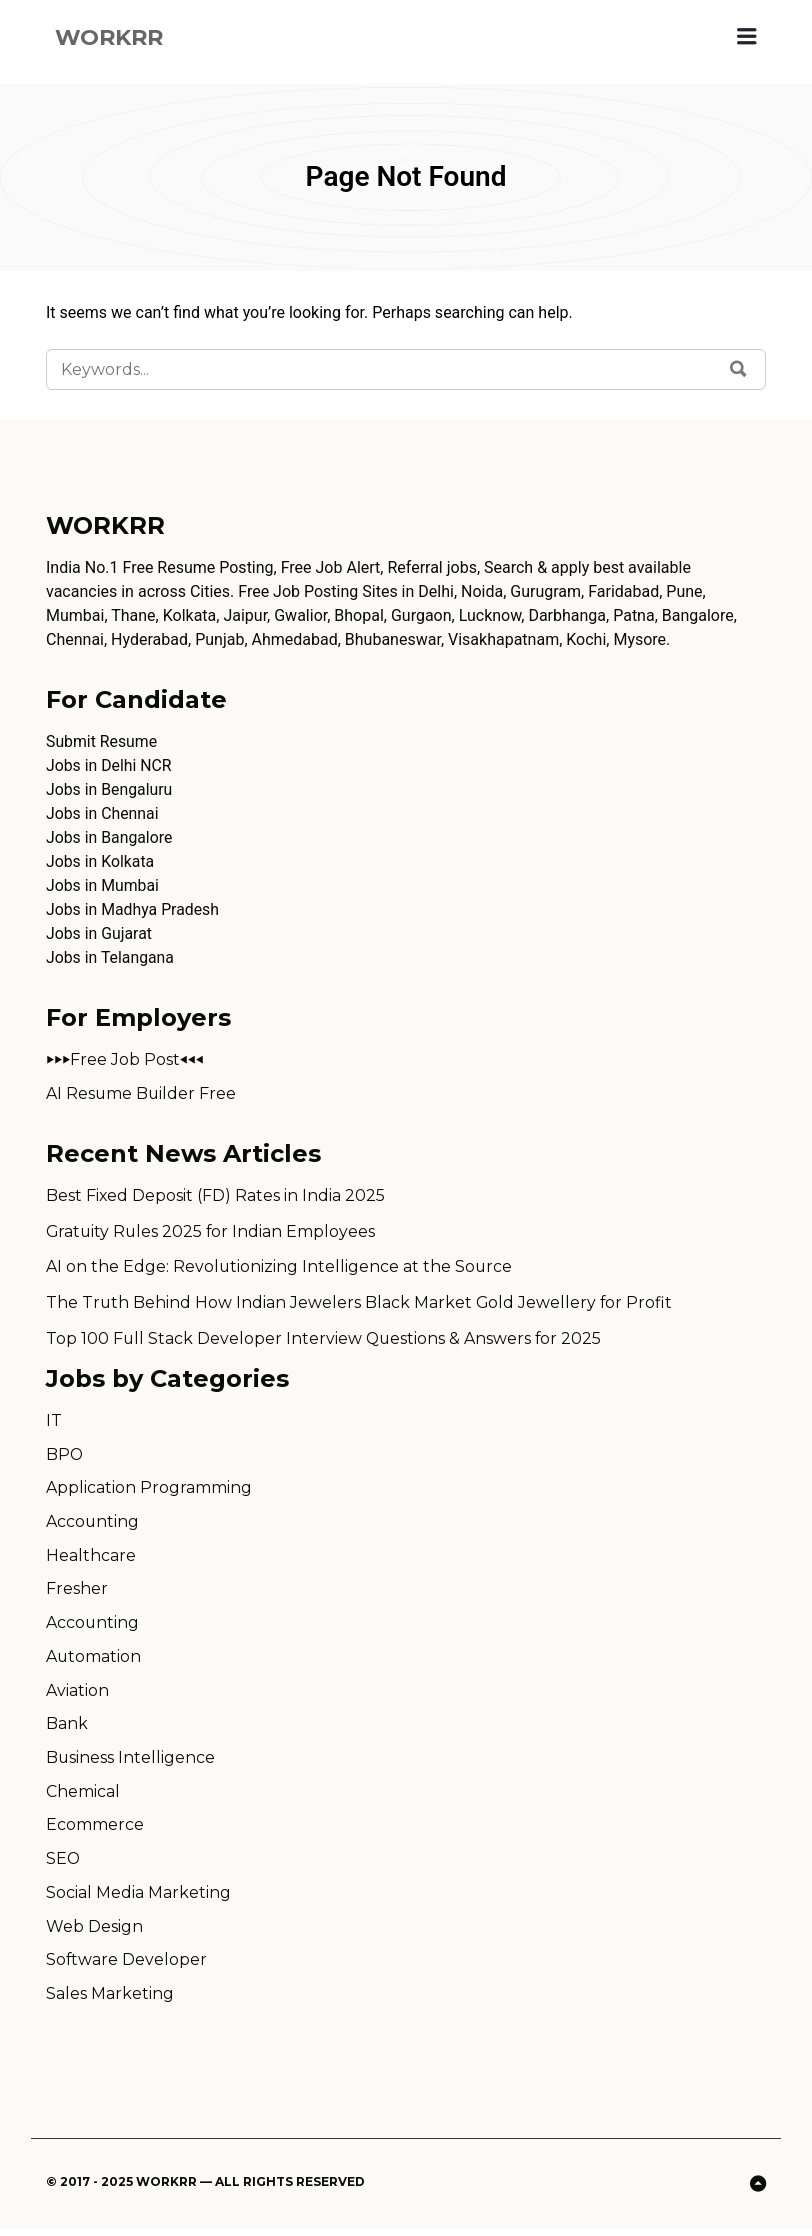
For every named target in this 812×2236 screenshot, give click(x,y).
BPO (65, 1456)
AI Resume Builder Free (142, 1094)
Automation (94, 1660)
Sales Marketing (110, 2000)
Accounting (93, 1524)
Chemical (83, 1796)
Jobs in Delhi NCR (109, 766)
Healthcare (91, 1558)
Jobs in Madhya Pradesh (133, 910)
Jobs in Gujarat (99, 934)
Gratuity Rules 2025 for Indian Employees (212, 1232)
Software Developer (127, 1966)
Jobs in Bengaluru (110, 790)
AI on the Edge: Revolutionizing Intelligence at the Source (280, 1268)
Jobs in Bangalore (110, 838)
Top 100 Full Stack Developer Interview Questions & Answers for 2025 (325, 1340)
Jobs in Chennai (103, 814)
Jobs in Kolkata (100, 862)
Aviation (77, 1694)
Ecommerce (95, 1830)
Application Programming (149, 1490)
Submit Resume (102, 742)
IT (54, 1422)
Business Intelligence (131, 1762)
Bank (67, 1728)
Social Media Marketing (138, 1898)
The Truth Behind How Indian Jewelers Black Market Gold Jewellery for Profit (360, 1304)
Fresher (77, 1592)
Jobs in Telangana (110, 958)
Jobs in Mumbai (103, 886)
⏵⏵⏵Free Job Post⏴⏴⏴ (125, 1060)
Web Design (94, 1932)
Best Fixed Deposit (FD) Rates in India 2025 (216, 1196)
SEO (63, 1864)
